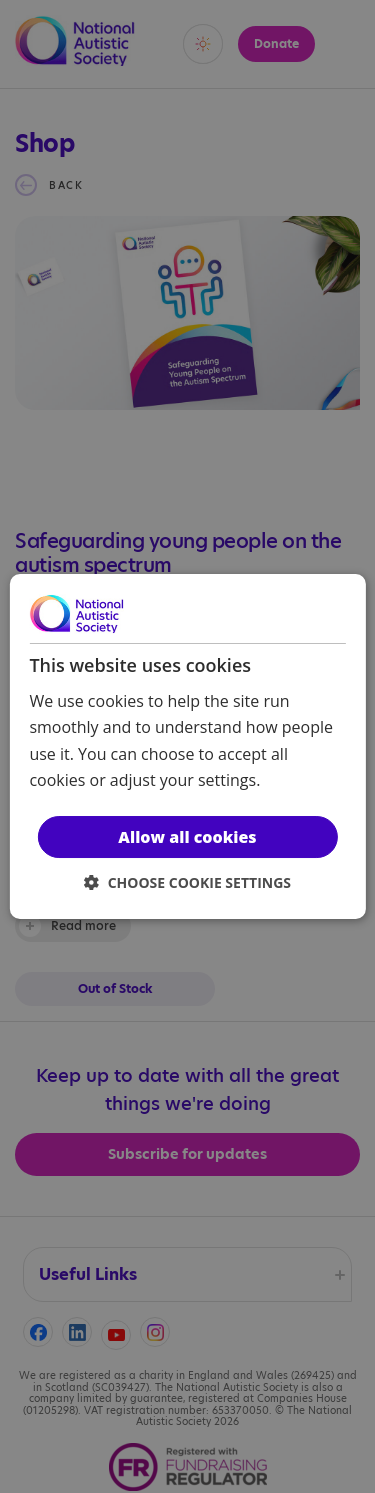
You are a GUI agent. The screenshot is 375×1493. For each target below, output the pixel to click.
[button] (187, 882)
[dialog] (187, 747)
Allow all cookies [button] (187, 837)
